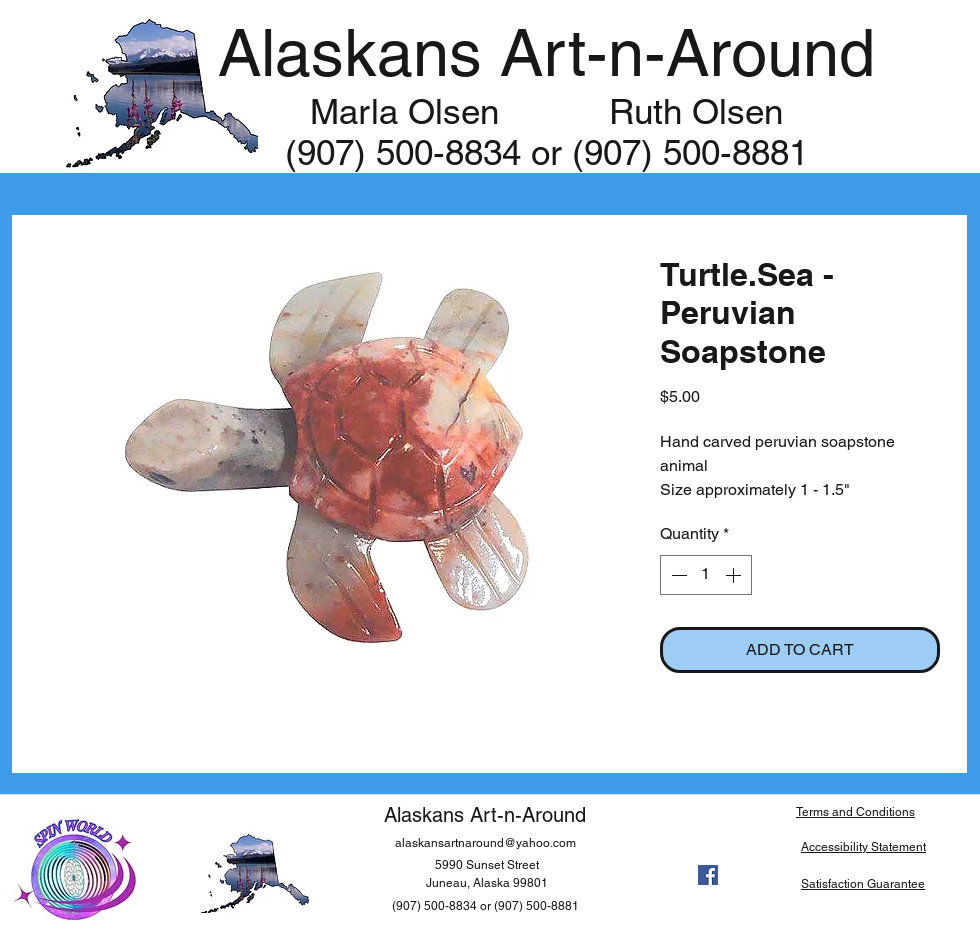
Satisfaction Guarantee (863, 884)
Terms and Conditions (855, 812)
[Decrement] (677, 575)
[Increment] (735, 575)
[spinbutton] (706, 575)
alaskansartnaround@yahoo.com (485, 843)
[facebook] (708, 875)
